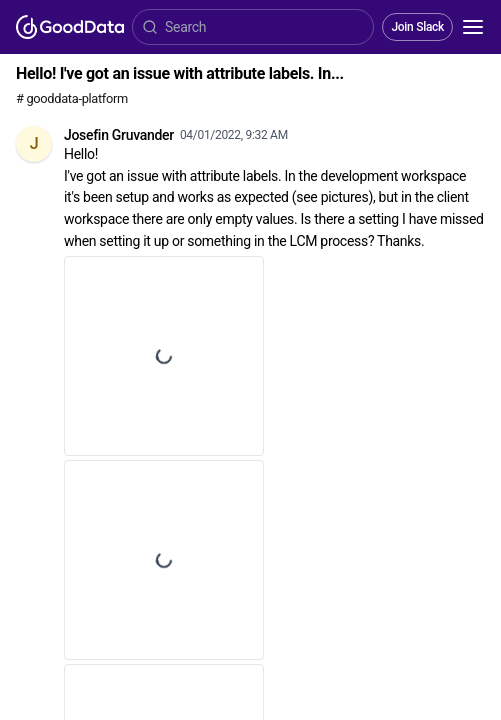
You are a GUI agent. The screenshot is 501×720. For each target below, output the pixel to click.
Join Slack (417, 27)
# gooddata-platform (72, 98)
